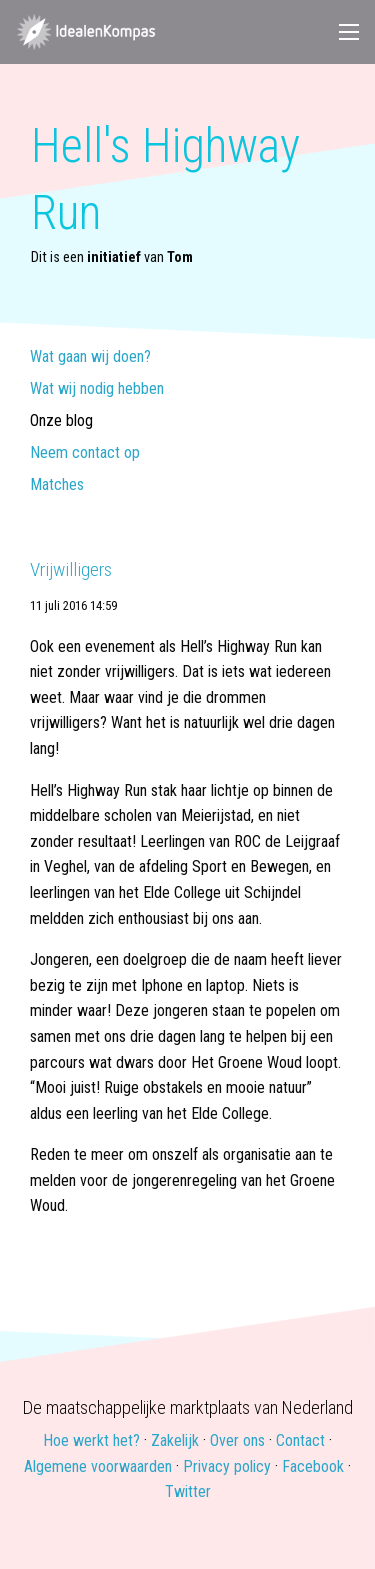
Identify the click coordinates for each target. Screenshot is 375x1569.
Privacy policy (227, 1466)
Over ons (237, 1440)
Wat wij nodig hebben (97, 389)
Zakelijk (175, 1440)
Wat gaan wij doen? (90, 357)
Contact (300, 1440)
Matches (57, 485)
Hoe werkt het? (91, 1440)
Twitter (188, 1491)
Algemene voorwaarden (98, 1466)
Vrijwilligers (71, 569)
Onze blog (61, 421)
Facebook (313, 1466)
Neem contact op (85, 453)
